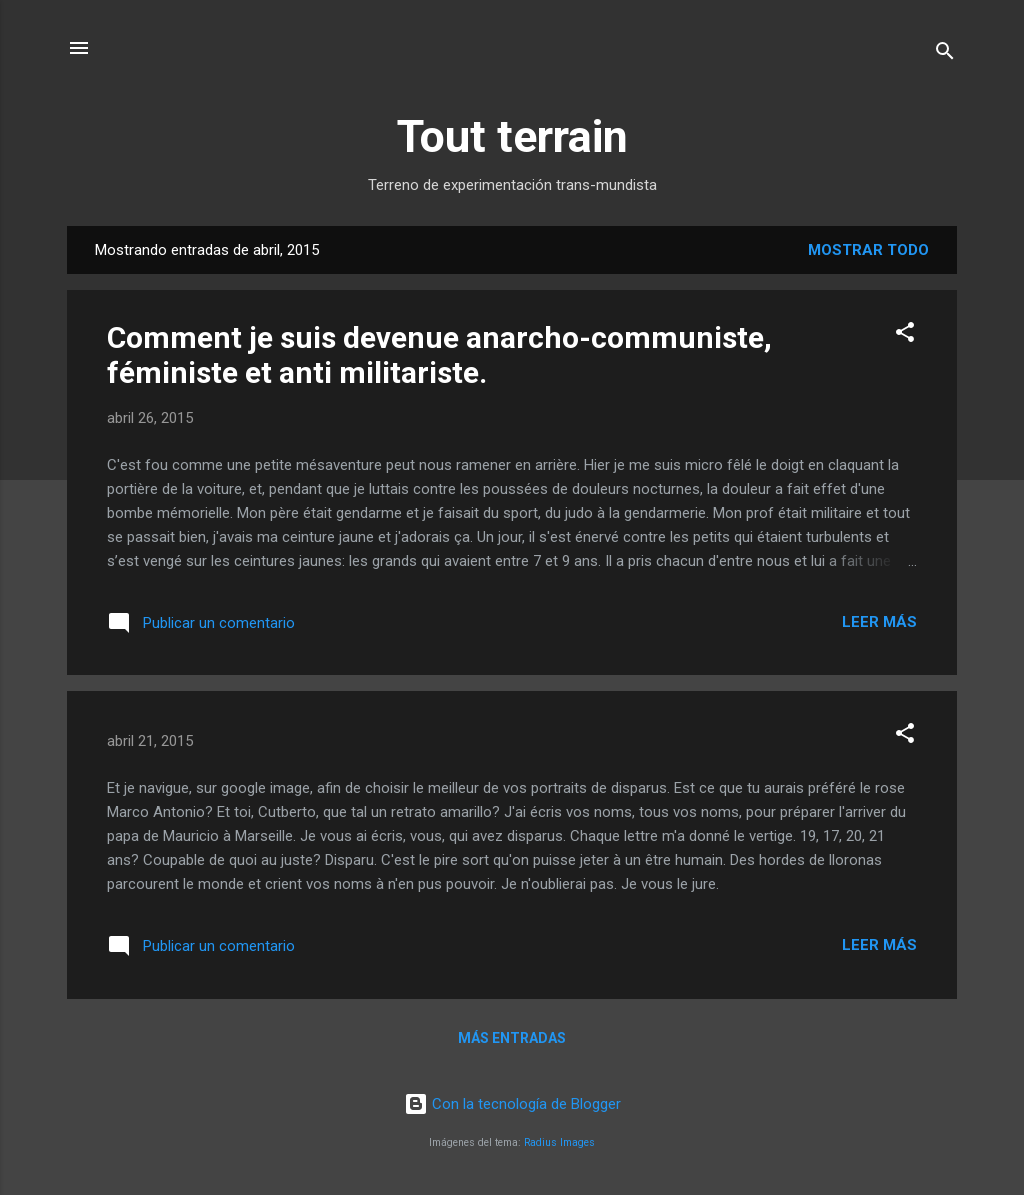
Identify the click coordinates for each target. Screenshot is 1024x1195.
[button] (905, 335)
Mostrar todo (868, 250)
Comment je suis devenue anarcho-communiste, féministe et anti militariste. (439, 355)
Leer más (879, 622)
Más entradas (512, 1038)
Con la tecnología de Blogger (512, 1104)
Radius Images (559, 1142)
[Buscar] (945, 54)
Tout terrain (512, 136)
